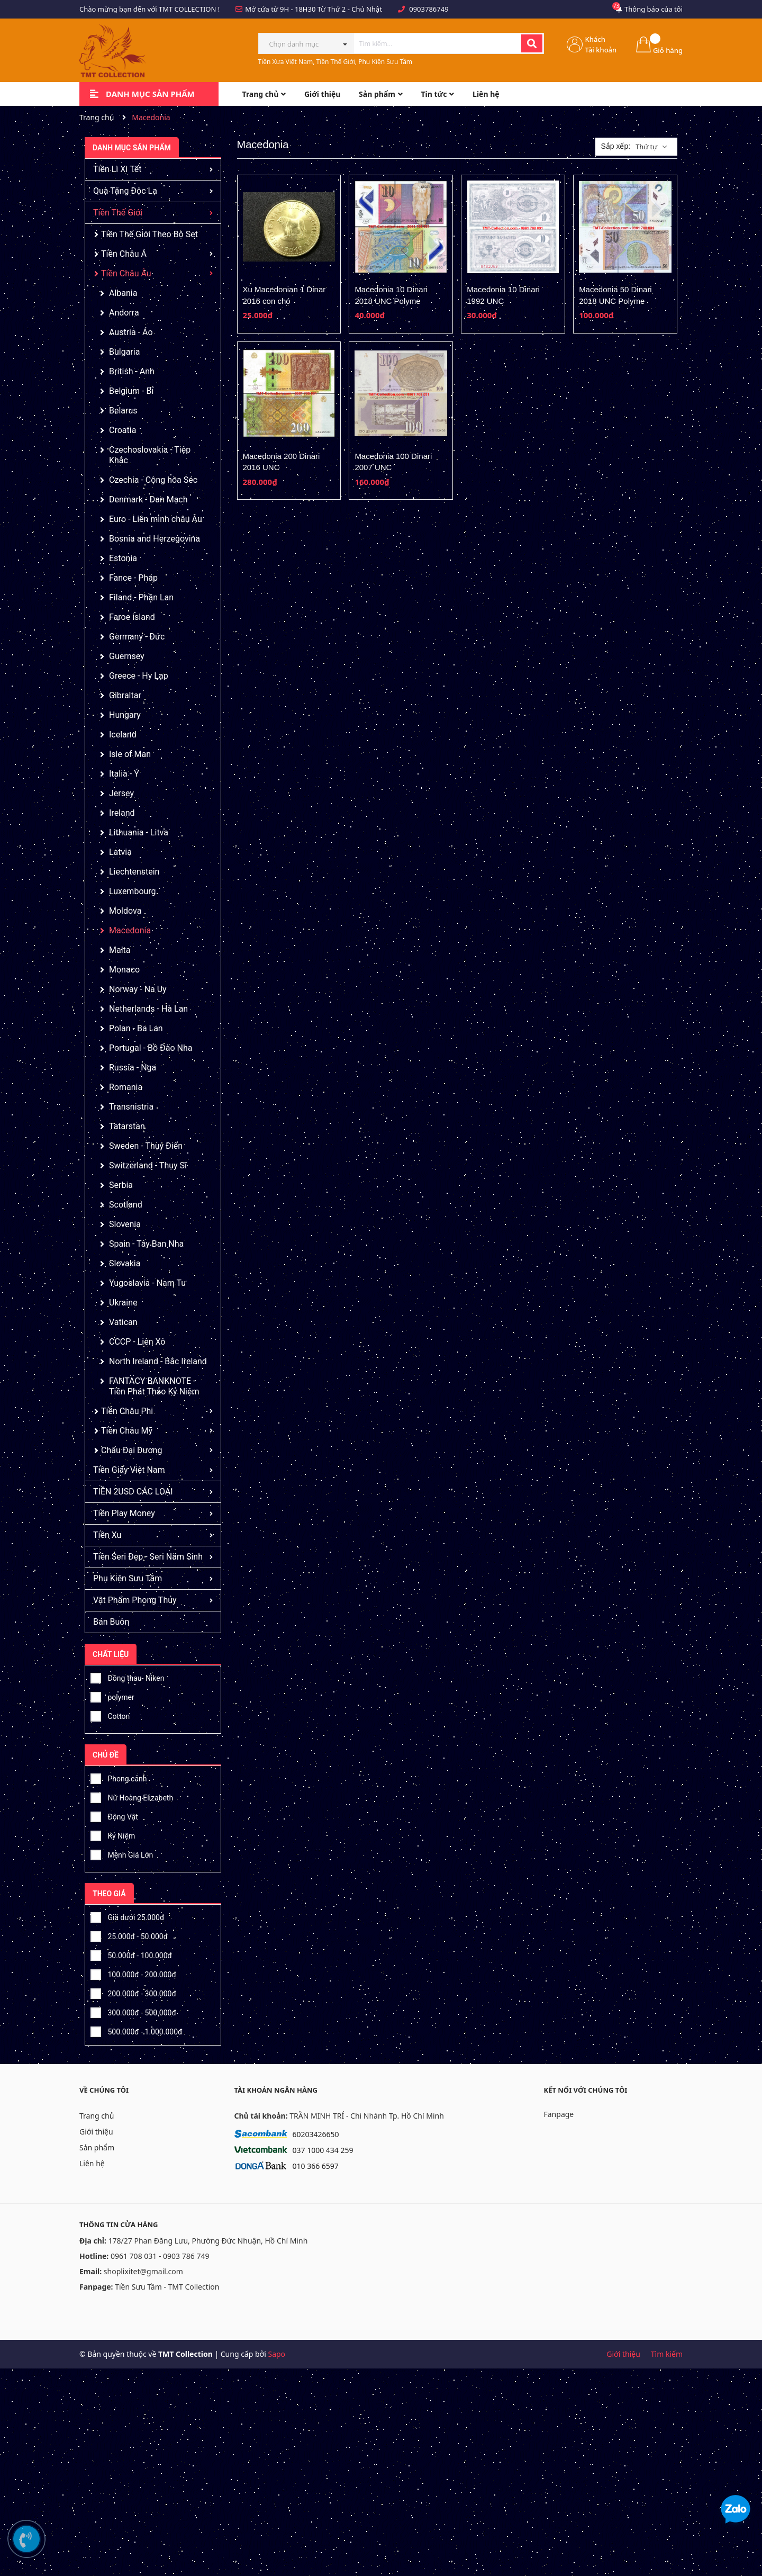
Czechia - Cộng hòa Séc (153, 480)
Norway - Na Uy (138, 989)
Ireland (122, 813)
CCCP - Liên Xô (137, 1342)
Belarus (123, 411)
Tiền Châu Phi (127, 1411)
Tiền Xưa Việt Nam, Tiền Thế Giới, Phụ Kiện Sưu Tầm (335, 61)
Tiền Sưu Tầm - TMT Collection (167, 2287)
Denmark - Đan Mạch (148, 499)
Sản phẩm (96, 2147)
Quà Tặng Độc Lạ (125, 191)
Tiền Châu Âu (126, 273)
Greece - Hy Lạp (138, 676)
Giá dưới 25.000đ (127, 1916)
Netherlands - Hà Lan (148, 1009)
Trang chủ (96, 2116)
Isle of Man (130, 754)
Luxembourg (132, 891)
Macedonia (130, 930)
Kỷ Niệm (112, 1834)
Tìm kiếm (667, 2354)
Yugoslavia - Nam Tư (147, 1283)
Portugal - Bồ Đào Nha (150, 1048)
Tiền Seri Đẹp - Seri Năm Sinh (148, 1557)
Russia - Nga (132, 1067)
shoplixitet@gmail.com (143, 2271)
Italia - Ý (124, 774)
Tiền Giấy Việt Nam (129, 1470)
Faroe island (132, 617)
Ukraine (123, 1303)
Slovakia (124, 1263)
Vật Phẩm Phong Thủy (135, 1600)
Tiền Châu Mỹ (126, 1431)
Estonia (123, 558)
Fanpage (559, 2114)
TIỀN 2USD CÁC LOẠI (133, 1492)
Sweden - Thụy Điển (146, 1146)
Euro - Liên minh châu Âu (155, 519)
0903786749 (428, 9)
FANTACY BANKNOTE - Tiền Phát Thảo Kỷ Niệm (154, 1386)
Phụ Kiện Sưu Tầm (127, 1578)
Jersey (121, 793)
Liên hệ (92, 2163)
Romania (125, 1087)
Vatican (123, 1322)
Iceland (123, 734)
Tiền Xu (107, 1535)
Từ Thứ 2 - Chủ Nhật (350, 9)
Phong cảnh (118, 1777)
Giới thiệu (96, 2132)
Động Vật (114, 1815)
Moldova (125, 911)
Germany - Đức (137, 637)
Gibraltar (125, 695)
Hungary (125, 715)
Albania (123, 293)
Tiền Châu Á (124, 254)
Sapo (276, 2354)
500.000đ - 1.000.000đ (136, 2030)
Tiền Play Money (124, 1513)
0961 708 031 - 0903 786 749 (160, 2256)
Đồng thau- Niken (127, 1676)
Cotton (110, 1715)
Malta (120, 950)
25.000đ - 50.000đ (129, 1935)
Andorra (124, 313)
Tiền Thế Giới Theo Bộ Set (149, 234)
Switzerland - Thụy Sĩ (148, 1165)
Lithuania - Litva (138, 832)
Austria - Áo (131, 332)
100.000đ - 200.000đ (133, 1973)
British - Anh (132, 371)
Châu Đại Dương (131, 1450)
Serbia (121, 1185)
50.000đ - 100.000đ (131, 1954)
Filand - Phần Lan (141, 597)
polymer (112, 1695)
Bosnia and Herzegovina (154, 539)
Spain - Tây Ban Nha (146, 1244)
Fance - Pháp (133, 578)
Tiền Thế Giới (117, 213)
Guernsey (126, 656)
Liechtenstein (134, 872)
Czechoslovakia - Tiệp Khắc (149, 455)
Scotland (125, 1205)
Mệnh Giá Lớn (121, 1853)
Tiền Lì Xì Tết (117, 169)
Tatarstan (127, 1126)
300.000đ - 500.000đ (133, 2011)
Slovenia (125, 1224)
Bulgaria (124, 352)
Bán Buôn (111, 1622)
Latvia (120, 852)
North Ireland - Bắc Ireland (158, 1361)
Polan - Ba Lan (136, 1028)
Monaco (124, 970)
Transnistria (131, 1107)
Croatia (122, 430)
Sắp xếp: (615, 146)
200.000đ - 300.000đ (133, 1992)
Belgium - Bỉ (131, 391)
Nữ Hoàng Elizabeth (131, 1796)
